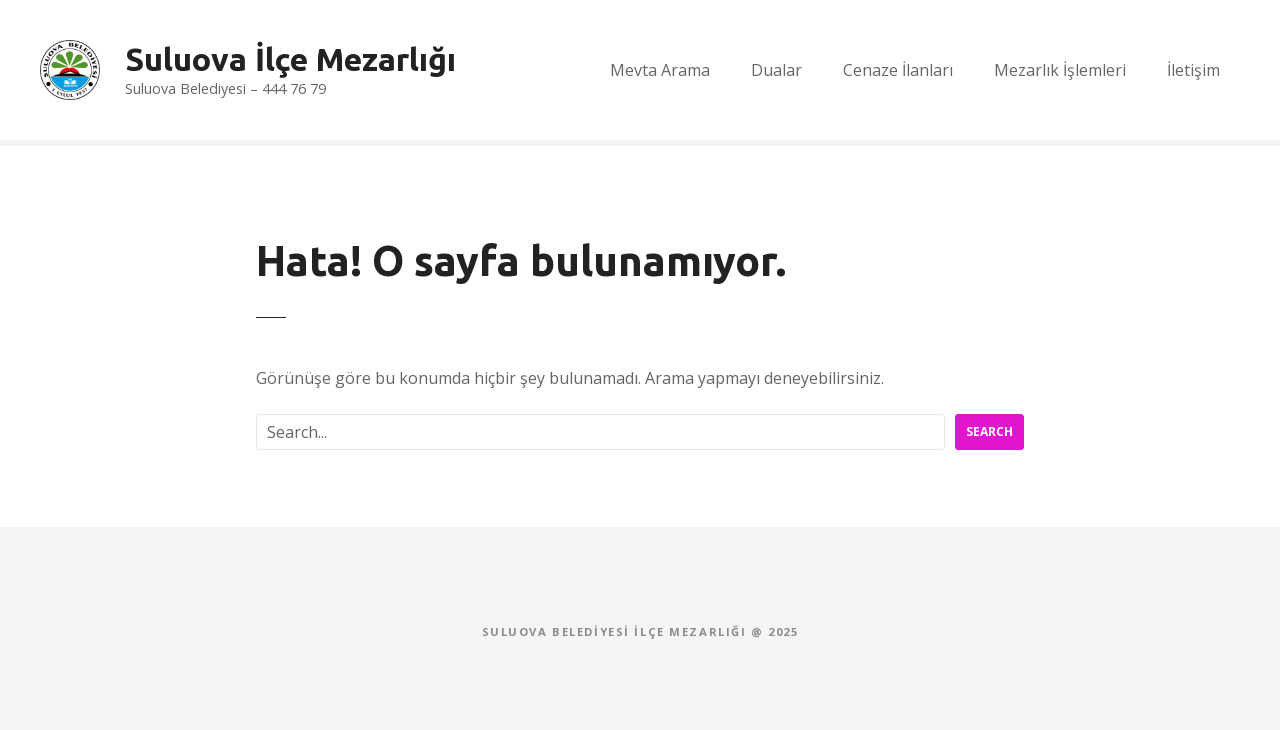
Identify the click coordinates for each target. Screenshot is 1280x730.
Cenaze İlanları (898, 70)
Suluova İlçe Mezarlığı (290, 59)
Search (989, 431)
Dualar (776, 70)
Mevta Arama (660, 70)
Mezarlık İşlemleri (1060, 70)
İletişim (1193, 70)
